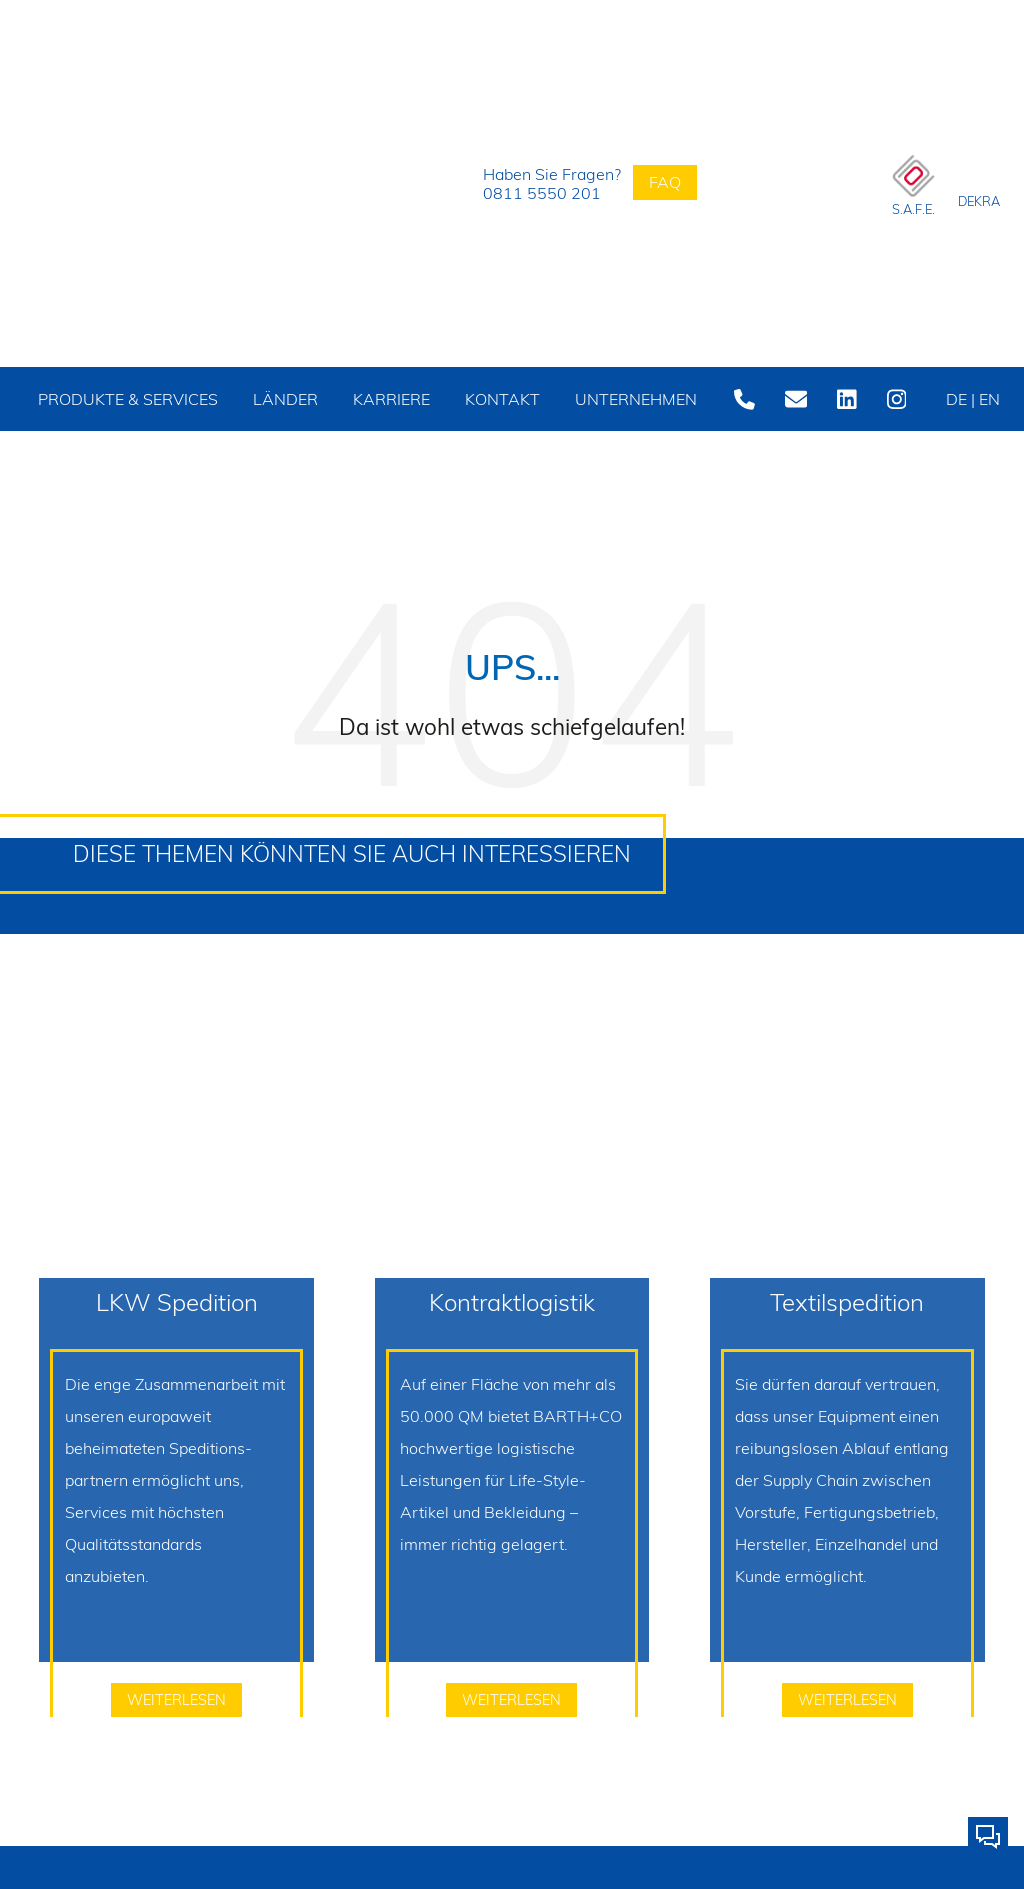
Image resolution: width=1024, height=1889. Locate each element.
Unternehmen (612, 399)
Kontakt (481, 399)
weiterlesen (176, 1764)
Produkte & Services (122, 431)
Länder (270, 399)
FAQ (665, 182)
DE (961, 399)
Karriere (373, 399)
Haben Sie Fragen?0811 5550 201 (531, 183)
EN (965, 463)
